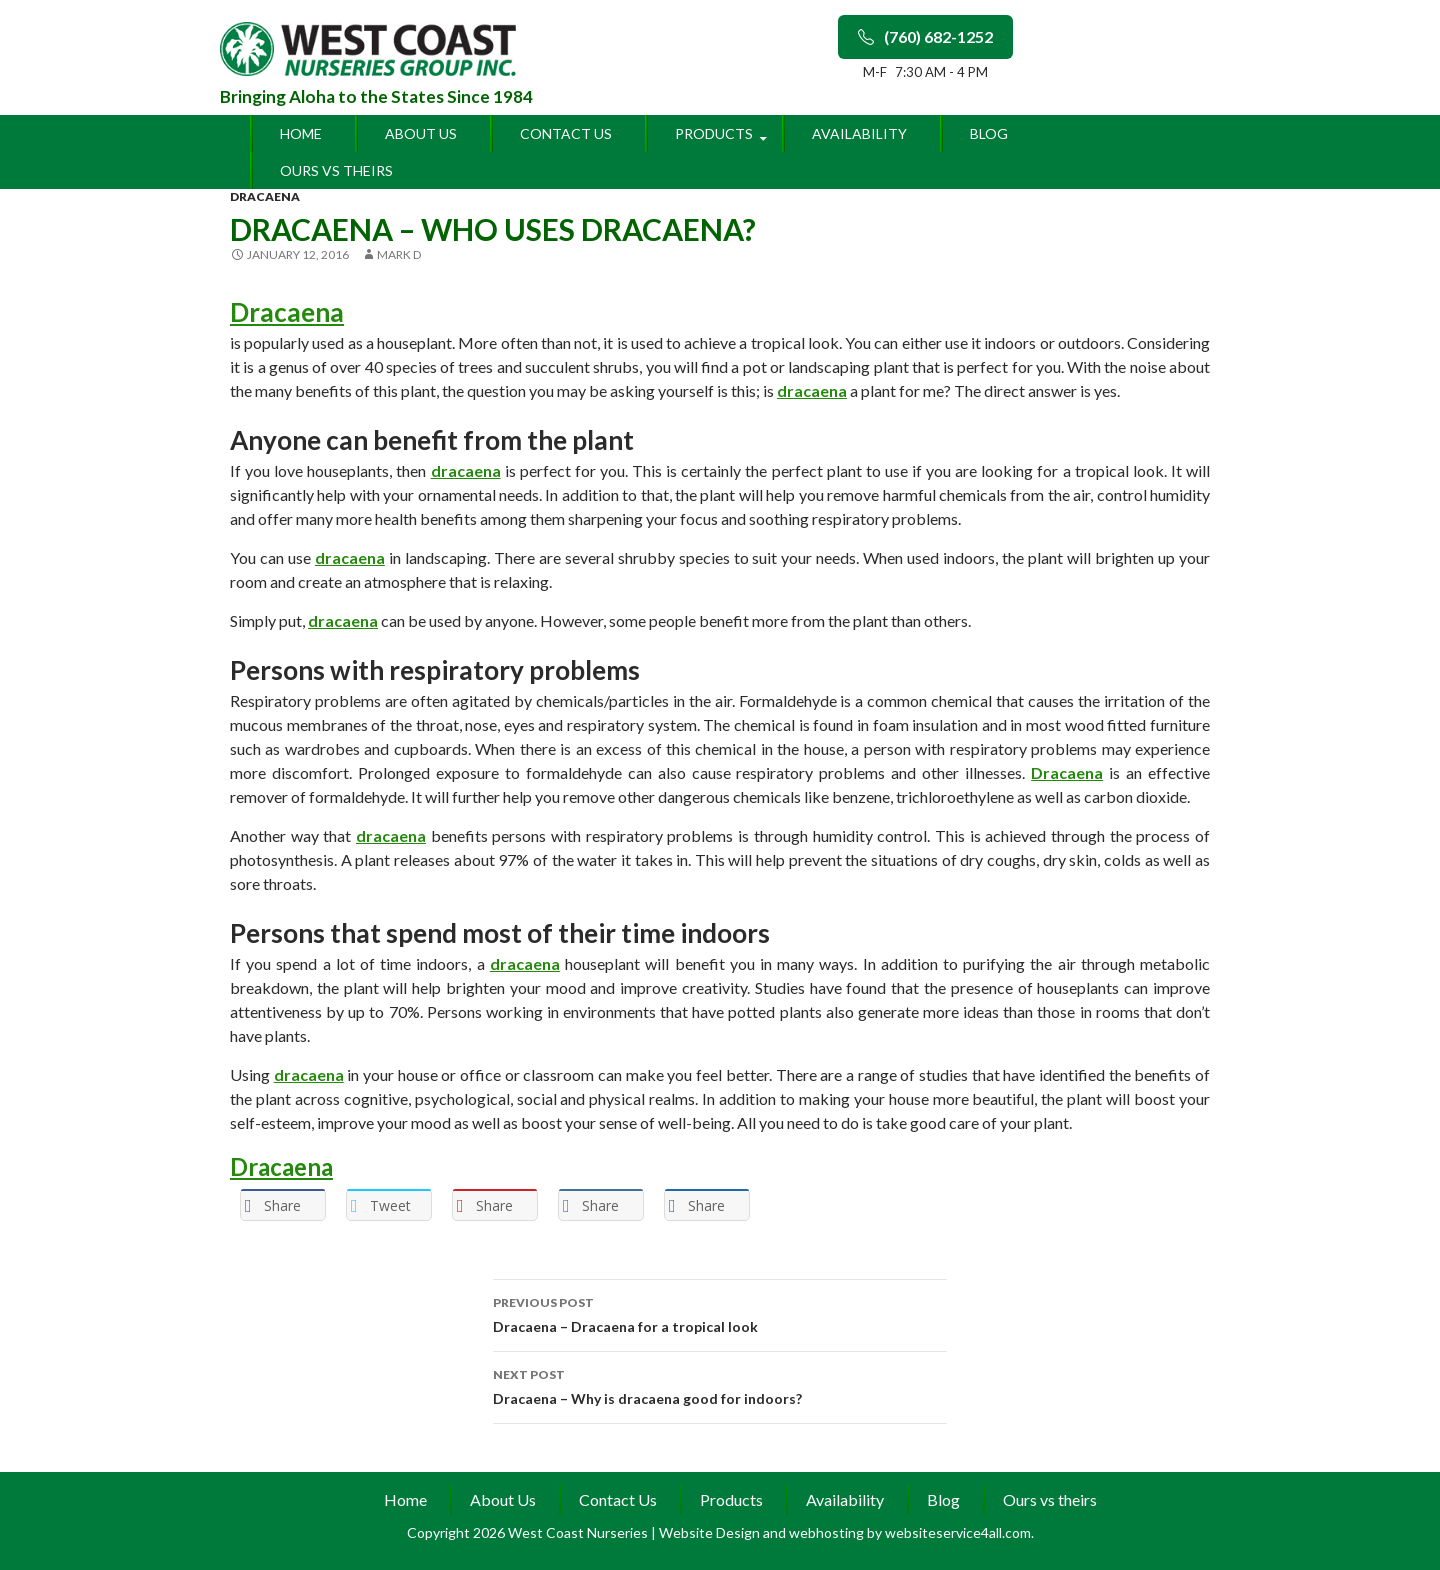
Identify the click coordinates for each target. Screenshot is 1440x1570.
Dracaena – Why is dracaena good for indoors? (720, 1385)
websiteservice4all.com (958, 1532)
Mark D (399, 254)
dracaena (265, 196)
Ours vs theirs (336, 170)
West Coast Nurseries (579, 1532)
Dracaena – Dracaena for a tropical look (720, 1313)
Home (301, 133)
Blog (989, 133)
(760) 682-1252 (925, 36)
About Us (421, 133)
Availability (859, 133)
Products (714, 133)
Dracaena (287, 312)
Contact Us (566, 133)
